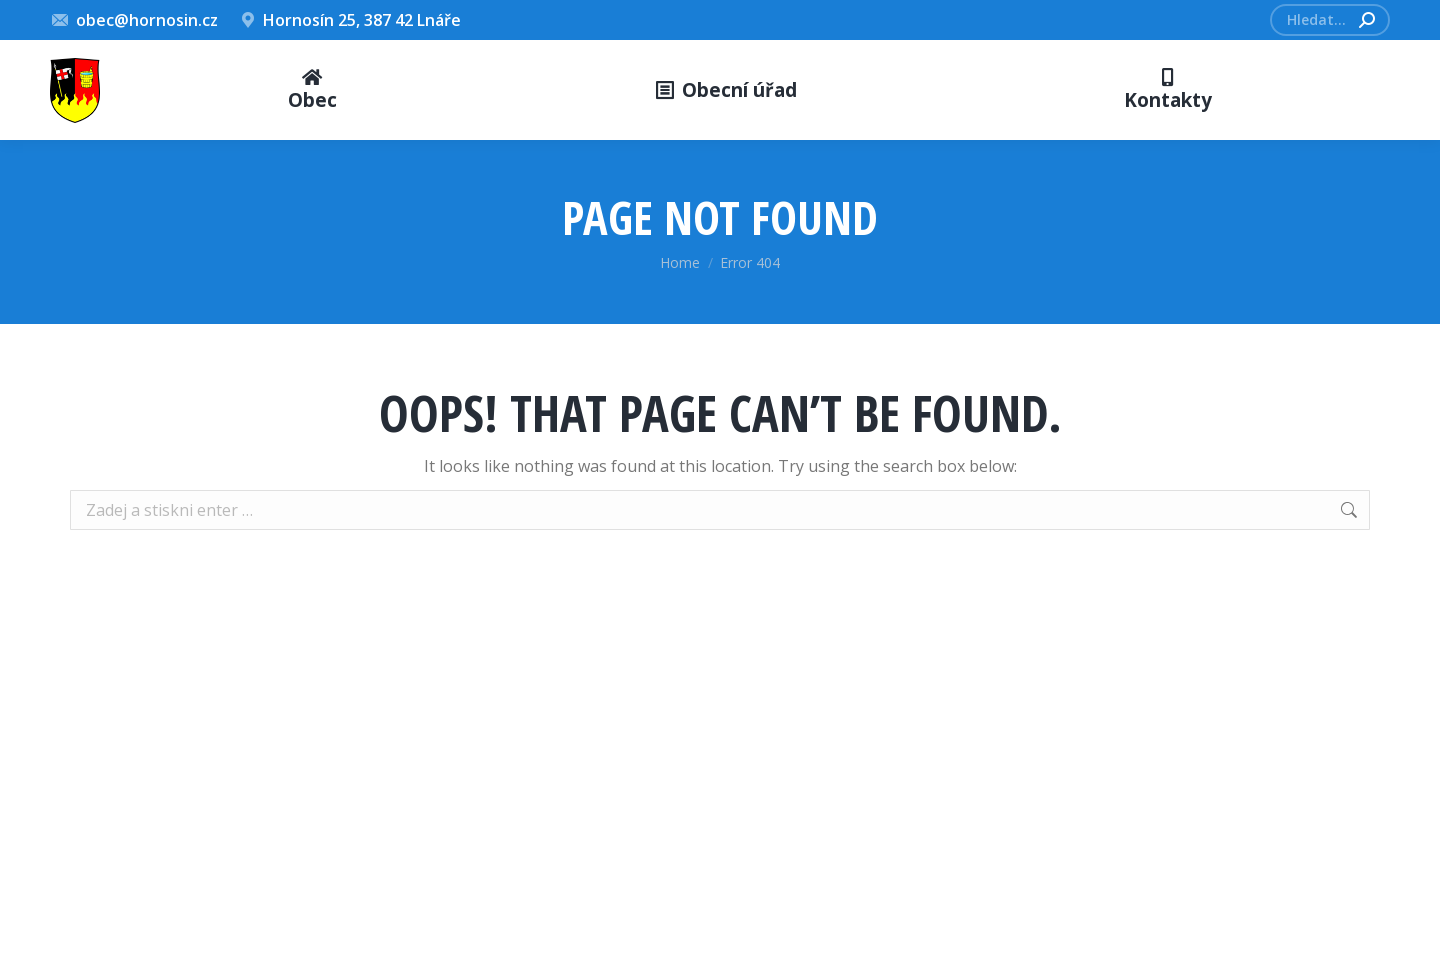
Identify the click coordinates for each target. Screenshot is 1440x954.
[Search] (1330, 20)
